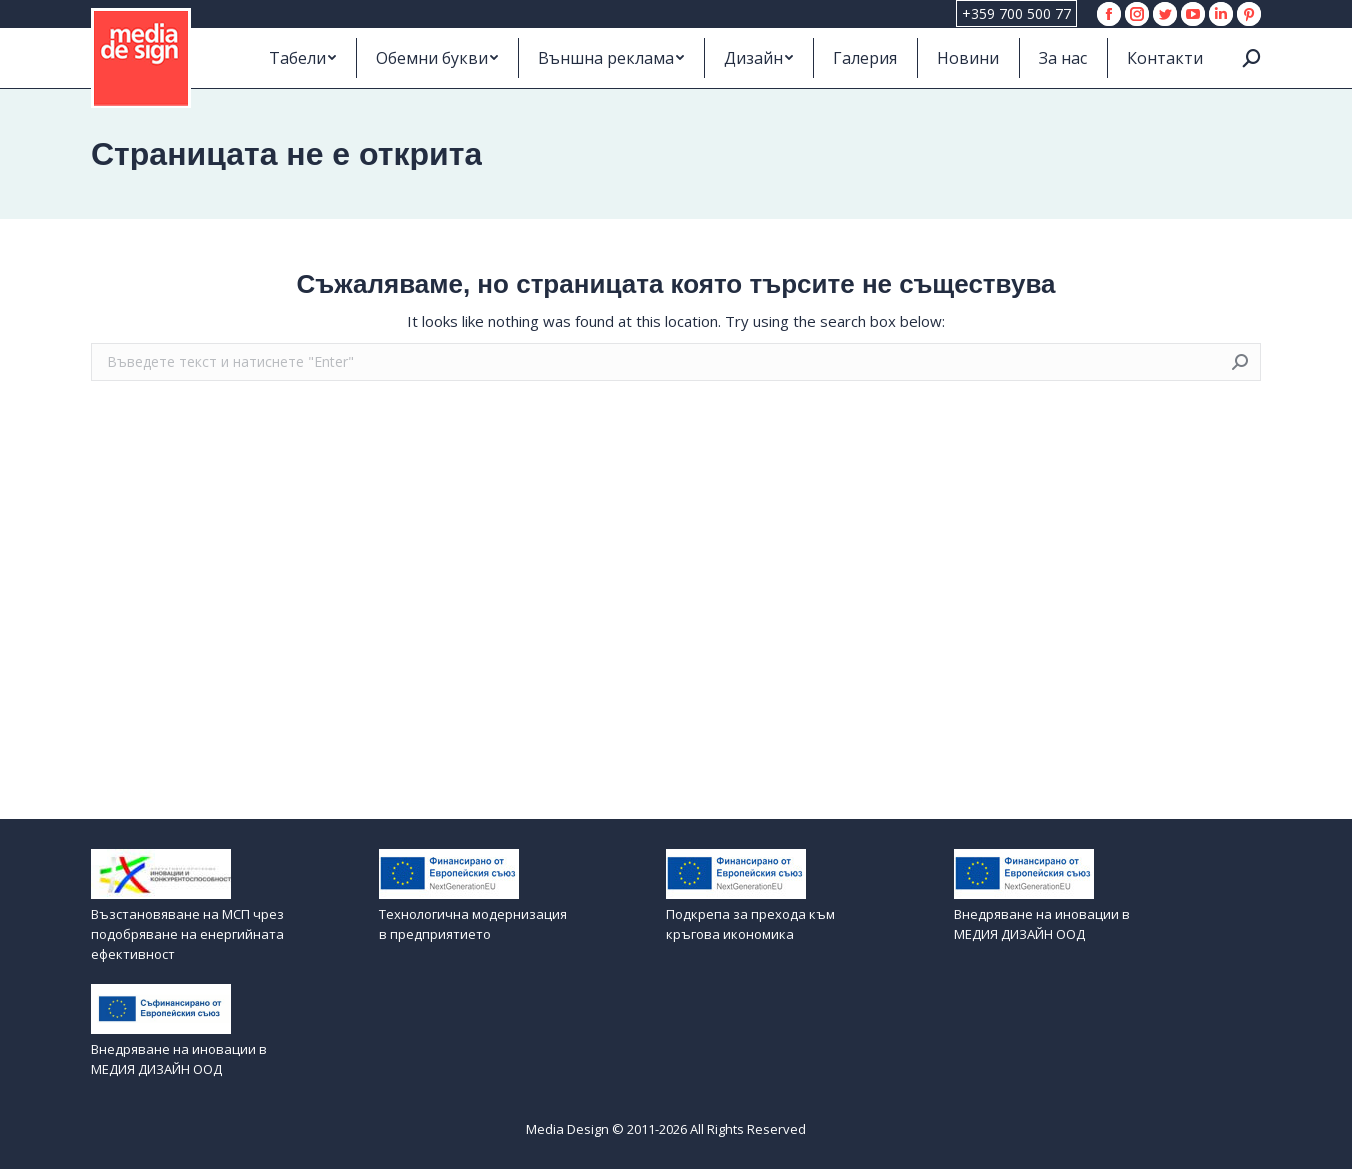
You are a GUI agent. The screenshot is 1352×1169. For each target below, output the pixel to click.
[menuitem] (302, 58)
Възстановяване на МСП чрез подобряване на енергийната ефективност (187, 934)
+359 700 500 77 (1016, 13)
